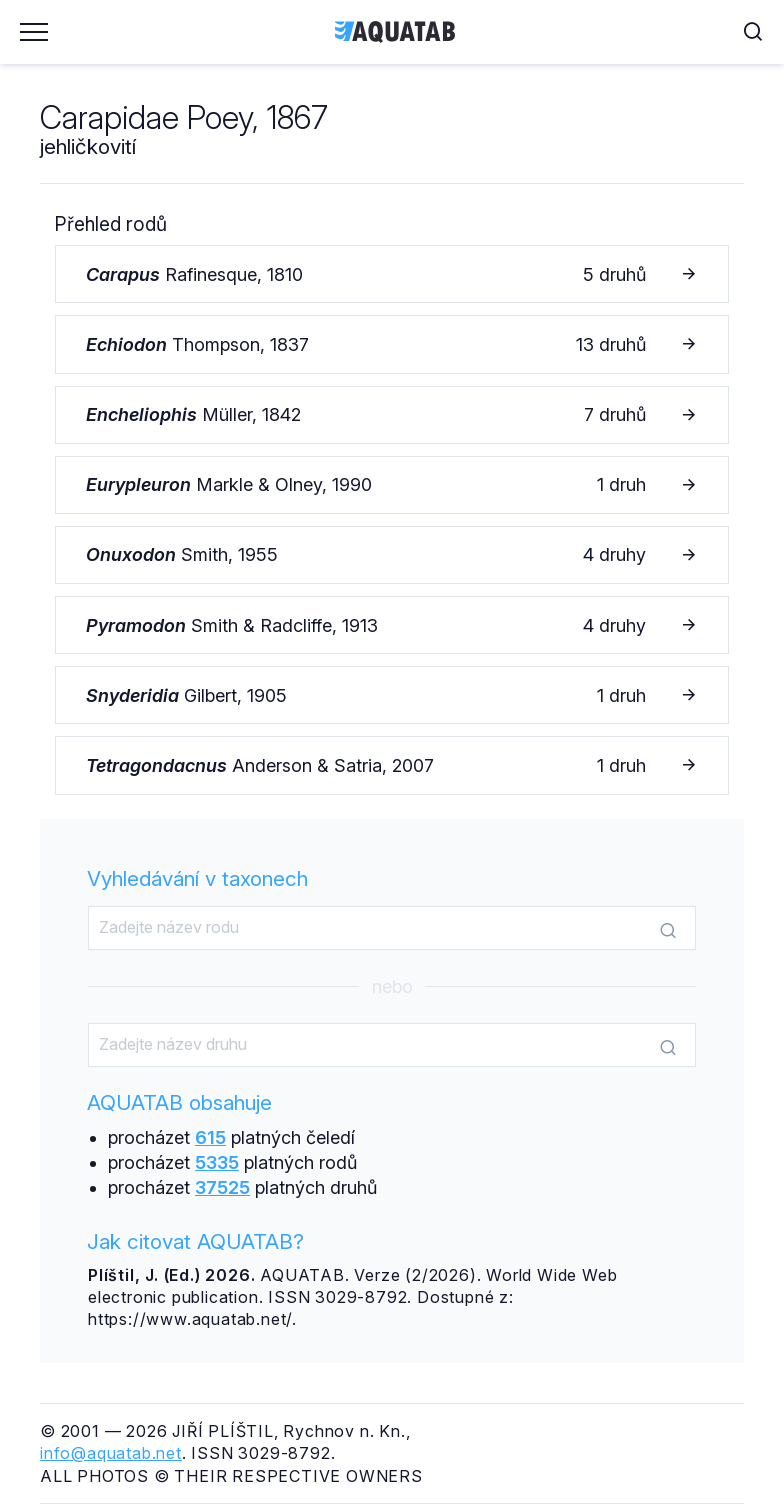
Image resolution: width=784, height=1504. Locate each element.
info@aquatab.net (111, 1453)
